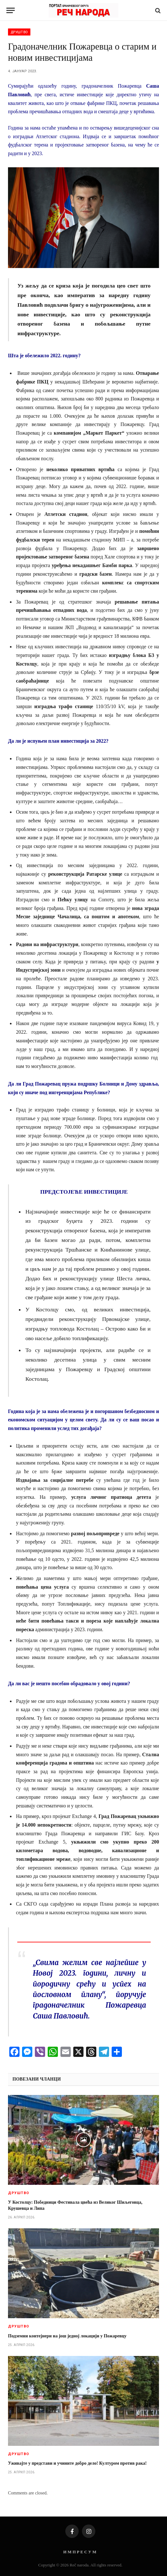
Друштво (19, 32)
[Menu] (10, 10)
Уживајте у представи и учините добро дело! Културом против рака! (77, 2463)
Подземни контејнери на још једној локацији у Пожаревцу (67, 2336)
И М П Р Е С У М (79, 2551)
